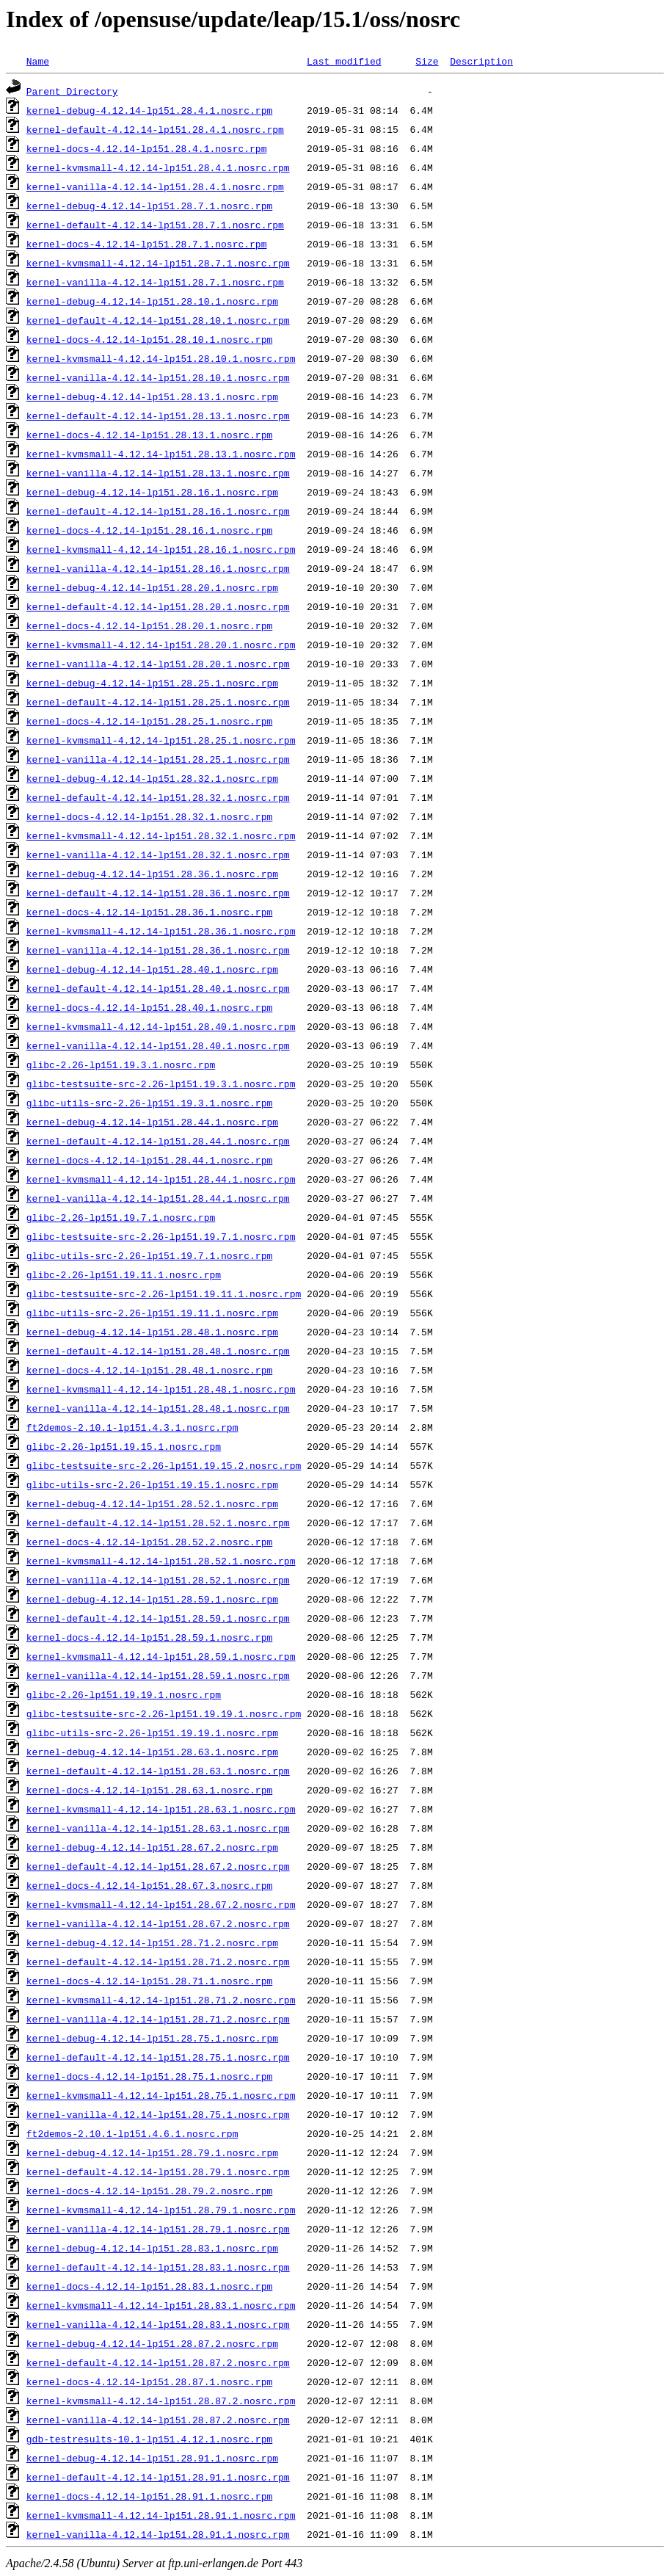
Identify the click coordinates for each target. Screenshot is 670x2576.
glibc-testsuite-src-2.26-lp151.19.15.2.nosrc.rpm (163, 1465)
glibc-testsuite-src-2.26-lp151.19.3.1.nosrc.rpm (161, 1083)
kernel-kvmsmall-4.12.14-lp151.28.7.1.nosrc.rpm (158, 262)
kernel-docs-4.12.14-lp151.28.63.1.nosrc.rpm (149, 1789)
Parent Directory (72, 91)
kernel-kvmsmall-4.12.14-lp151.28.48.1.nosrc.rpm (161, 1389)
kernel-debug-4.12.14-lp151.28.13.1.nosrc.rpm (152, 396)
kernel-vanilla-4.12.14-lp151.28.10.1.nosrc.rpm (158, 377)
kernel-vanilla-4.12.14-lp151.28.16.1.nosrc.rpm (158, 568)
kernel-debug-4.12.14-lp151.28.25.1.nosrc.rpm (152, 682)
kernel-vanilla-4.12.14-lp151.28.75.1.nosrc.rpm (158, 2114)
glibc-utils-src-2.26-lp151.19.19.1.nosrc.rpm (152, 1732)
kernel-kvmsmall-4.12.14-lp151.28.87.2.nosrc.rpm (161, 2400)
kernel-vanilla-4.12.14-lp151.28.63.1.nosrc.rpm (158, 1828)
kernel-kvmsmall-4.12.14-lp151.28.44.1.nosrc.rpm (161, 1179)
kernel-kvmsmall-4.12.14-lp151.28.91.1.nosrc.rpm (161, 2515)
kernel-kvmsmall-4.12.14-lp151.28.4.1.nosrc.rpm (158, 167)
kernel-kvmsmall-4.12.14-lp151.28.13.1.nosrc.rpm (161, 453)
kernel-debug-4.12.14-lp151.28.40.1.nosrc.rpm (152, 969)
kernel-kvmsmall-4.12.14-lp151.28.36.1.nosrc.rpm (161, 930)
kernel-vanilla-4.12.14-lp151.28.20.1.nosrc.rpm (158, 663)
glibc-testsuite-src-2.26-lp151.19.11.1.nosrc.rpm (163, 1293)
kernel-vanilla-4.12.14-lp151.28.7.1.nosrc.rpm (155, 282)
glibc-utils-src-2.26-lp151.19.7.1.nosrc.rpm (149, 1255)
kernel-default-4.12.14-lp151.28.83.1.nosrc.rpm (158, 2267)
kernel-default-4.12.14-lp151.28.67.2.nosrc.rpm (158, 1866)
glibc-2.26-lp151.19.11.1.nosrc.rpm (123, 1274)
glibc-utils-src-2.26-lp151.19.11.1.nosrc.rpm (152, 1312)
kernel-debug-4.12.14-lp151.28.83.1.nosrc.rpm (152, 2247)
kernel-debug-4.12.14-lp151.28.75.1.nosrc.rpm (152, 2038)
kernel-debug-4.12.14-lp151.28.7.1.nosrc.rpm (149, 205)
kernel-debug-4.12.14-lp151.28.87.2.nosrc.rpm (152, 2343)
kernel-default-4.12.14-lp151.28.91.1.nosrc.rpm (158, 2477)
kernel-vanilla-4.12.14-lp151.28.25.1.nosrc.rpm (158, 759)
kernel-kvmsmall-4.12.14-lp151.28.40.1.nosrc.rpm (161, 1026)
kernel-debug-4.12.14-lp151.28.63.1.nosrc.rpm (152, 1751)
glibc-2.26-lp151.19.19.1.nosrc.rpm (123, 1694)
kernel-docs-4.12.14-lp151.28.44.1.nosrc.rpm (149, 1160)
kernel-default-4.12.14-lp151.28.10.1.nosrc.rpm (158, 320)
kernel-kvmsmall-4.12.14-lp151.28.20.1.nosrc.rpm (161, 644)
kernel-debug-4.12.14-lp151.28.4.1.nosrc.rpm (149, 110)
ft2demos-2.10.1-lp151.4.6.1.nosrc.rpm (132, 2133)
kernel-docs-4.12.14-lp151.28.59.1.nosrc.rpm (149, 1637)
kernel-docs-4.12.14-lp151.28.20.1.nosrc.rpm (149, 625)
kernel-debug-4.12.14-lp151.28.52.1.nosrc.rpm (152, 1503)
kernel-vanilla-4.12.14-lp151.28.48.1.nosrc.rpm (158, 1408)
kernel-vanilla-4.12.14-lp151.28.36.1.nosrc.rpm (158, 950)
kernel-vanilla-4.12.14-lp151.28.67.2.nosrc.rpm (158, 1923)
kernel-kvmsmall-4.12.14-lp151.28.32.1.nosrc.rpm (161, 835)
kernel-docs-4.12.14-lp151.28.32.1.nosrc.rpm (149, 816)
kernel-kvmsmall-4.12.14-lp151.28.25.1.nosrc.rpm (161, 740)
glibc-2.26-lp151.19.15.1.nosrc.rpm (123, 1446)
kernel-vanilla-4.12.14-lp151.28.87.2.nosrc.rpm (158, 2419)
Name (37, 61)
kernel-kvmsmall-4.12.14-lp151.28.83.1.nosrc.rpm (161, 2305)
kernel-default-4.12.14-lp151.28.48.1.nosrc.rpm (158, 1350)
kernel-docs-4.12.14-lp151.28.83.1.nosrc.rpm (149, 2286)
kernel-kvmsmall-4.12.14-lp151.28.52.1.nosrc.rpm (161, 1560)
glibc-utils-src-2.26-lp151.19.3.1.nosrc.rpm (149, 1102)
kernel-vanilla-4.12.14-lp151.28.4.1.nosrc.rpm (155, 186)
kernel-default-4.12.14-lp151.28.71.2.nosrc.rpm (158, 1961)
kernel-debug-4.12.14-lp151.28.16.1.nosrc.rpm (152, 491)
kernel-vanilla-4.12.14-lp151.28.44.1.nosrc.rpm (158, 1198)
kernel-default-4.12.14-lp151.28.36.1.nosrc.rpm (158, 892)
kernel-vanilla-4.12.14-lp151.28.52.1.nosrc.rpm (158, 1579)
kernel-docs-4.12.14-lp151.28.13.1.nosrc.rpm (149, 434)
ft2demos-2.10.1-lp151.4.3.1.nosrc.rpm (132, 1427)
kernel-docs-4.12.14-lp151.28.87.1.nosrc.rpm (149, 2381)
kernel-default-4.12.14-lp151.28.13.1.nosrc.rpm (158, 415)
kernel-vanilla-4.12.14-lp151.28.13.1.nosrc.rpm (158, 472)
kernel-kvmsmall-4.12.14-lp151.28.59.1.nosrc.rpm (161, 1656)
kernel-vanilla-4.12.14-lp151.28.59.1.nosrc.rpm (158, 1675)
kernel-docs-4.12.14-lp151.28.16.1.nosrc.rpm (149, 530)
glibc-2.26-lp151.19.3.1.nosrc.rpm (120, 1064)
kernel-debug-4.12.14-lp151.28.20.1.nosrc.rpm (152, 587)
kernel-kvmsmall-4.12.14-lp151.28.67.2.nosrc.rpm (161, 1904)
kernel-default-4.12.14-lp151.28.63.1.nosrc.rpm (158, 1770)
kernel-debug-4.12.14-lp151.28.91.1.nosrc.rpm (152, 2457)
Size (426, 61)
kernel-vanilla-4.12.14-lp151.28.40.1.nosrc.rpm (158, 1045)
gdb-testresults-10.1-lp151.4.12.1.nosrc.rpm (149, 2438)
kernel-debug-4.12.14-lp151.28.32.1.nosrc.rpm (152, 778)
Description (481, 61)
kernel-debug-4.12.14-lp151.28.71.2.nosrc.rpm (152, 1942)
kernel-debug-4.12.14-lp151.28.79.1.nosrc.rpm (152, 2152)
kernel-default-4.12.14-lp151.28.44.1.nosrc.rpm (158, 1140)
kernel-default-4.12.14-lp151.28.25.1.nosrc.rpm (158, 701)
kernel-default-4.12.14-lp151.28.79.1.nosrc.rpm (158, 2171)
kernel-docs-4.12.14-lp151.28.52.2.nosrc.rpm (149, 1541)
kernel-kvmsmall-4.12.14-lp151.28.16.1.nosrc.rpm (161, 549)
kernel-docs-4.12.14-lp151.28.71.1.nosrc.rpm (149, 1980)
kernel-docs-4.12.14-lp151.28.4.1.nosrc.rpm (146, 148)
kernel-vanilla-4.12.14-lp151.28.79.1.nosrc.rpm (158, 2228)
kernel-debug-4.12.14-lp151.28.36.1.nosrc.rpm (152, 873)
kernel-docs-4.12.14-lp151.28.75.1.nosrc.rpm (149, 2076)
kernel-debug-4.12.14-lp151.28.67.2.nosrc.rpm (152, 1847)
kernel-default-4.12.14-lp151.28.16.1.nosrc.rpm (158, 511)
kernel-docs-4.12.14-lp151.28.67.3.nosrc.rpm (149, 1885)
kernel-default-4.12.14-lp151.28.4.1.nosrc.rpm (155, 129)
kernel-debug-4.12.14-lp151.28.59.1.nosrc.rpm (152, 1599)
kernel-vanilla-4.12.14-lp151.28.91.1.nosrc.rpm (158, 2534)
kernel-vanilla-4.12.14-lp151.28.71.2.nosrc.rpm (158, 2018)
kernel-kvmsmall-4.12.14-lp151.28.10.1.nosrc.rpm (161, 358)
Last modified (344, 61)
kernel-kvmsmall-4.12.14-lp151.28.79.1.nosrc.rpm (161, 2209)
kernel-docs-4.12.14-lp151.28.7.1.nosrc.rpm (146, 243)
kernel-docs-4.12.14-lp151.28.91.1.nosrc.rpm (149, 2496)
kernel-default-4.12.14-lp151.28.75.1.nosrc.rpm (158, 2057)
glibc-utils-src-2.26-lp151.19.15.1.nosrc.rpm (152, 1484)
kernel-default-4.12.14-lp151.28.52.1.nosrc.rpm (158, 1522)
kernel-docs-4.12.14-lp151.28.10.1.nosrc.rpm (149, 339)
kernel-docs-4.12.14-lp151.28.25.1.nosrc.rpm (149, 721)
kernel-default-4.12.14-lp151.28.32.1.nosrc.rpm (158, 797)
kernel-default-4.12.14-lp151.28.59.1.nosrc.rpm (158, 1618)
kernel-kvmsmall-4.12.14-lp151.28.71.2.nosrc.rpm (161, 1999)
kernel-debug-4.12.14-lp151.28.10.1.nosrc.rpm (152, 301)
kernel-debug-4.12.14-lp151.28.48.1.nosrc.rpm (152, 1331)
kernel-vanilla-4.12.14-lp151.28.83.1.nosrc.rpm (158, 2324)
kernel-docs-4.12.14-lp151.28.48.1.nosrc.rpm (149, 1369)
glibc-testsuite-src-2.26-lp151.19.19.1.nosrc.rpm (163, 1713)
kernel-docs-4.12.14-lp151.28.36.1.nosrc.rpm (149, 911)
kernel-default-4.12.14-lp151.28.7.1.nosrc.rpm (155, 224)
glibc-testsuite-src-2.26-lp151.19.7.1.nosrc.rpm (161, 1236)
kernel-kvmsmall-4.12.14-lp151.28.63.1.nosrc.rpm (161, 1808)
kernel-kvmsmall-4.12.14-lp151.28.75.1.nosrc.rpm (161, 2095)
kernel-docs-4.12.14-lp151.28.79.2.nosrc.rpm (149, 2190)
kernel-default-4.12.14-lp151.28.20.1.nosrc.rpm (158, 606)
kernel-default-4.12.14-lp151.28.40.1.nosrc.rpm (158, 988)
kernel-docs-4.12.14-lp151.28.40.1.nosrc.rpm (149, 1007)
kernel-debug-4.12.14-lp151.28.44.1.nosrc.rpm (152, 1121)
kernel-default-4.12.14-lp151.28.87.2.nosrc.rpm (158, 2362)
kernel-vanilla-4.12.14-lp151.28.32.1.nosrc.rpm (158, 854)
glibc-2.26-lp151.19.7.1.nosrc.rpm (120, 1217)
